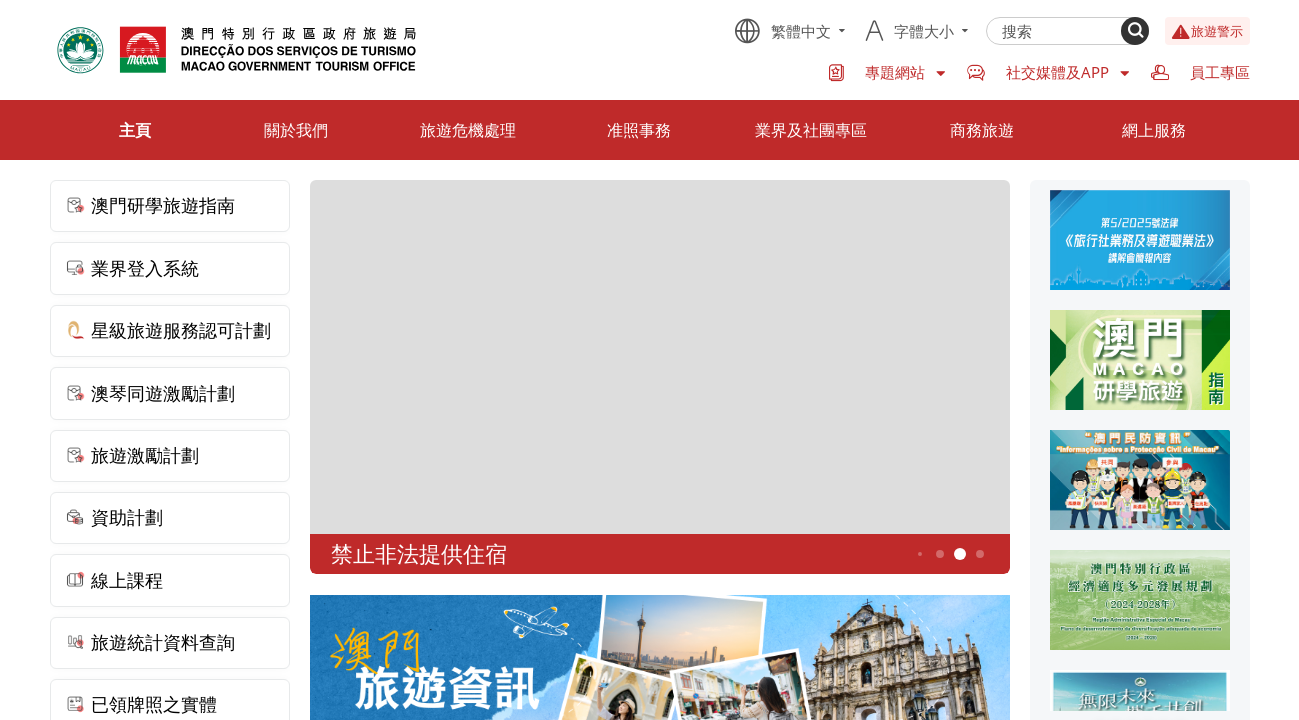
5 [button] (959, 554)
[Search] (1135, 31)
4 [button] (939, 554)
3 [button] (920, 554)
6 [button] (979, 554)
